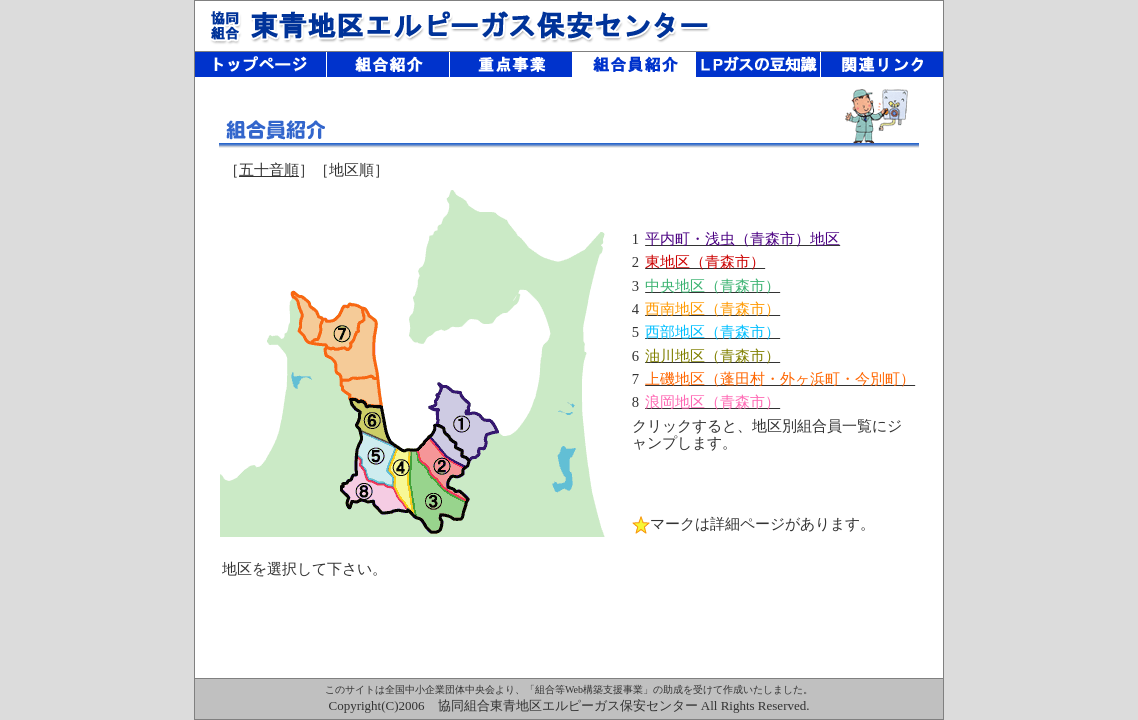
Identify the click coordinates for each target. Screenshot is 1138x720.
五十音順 (269, 170)
